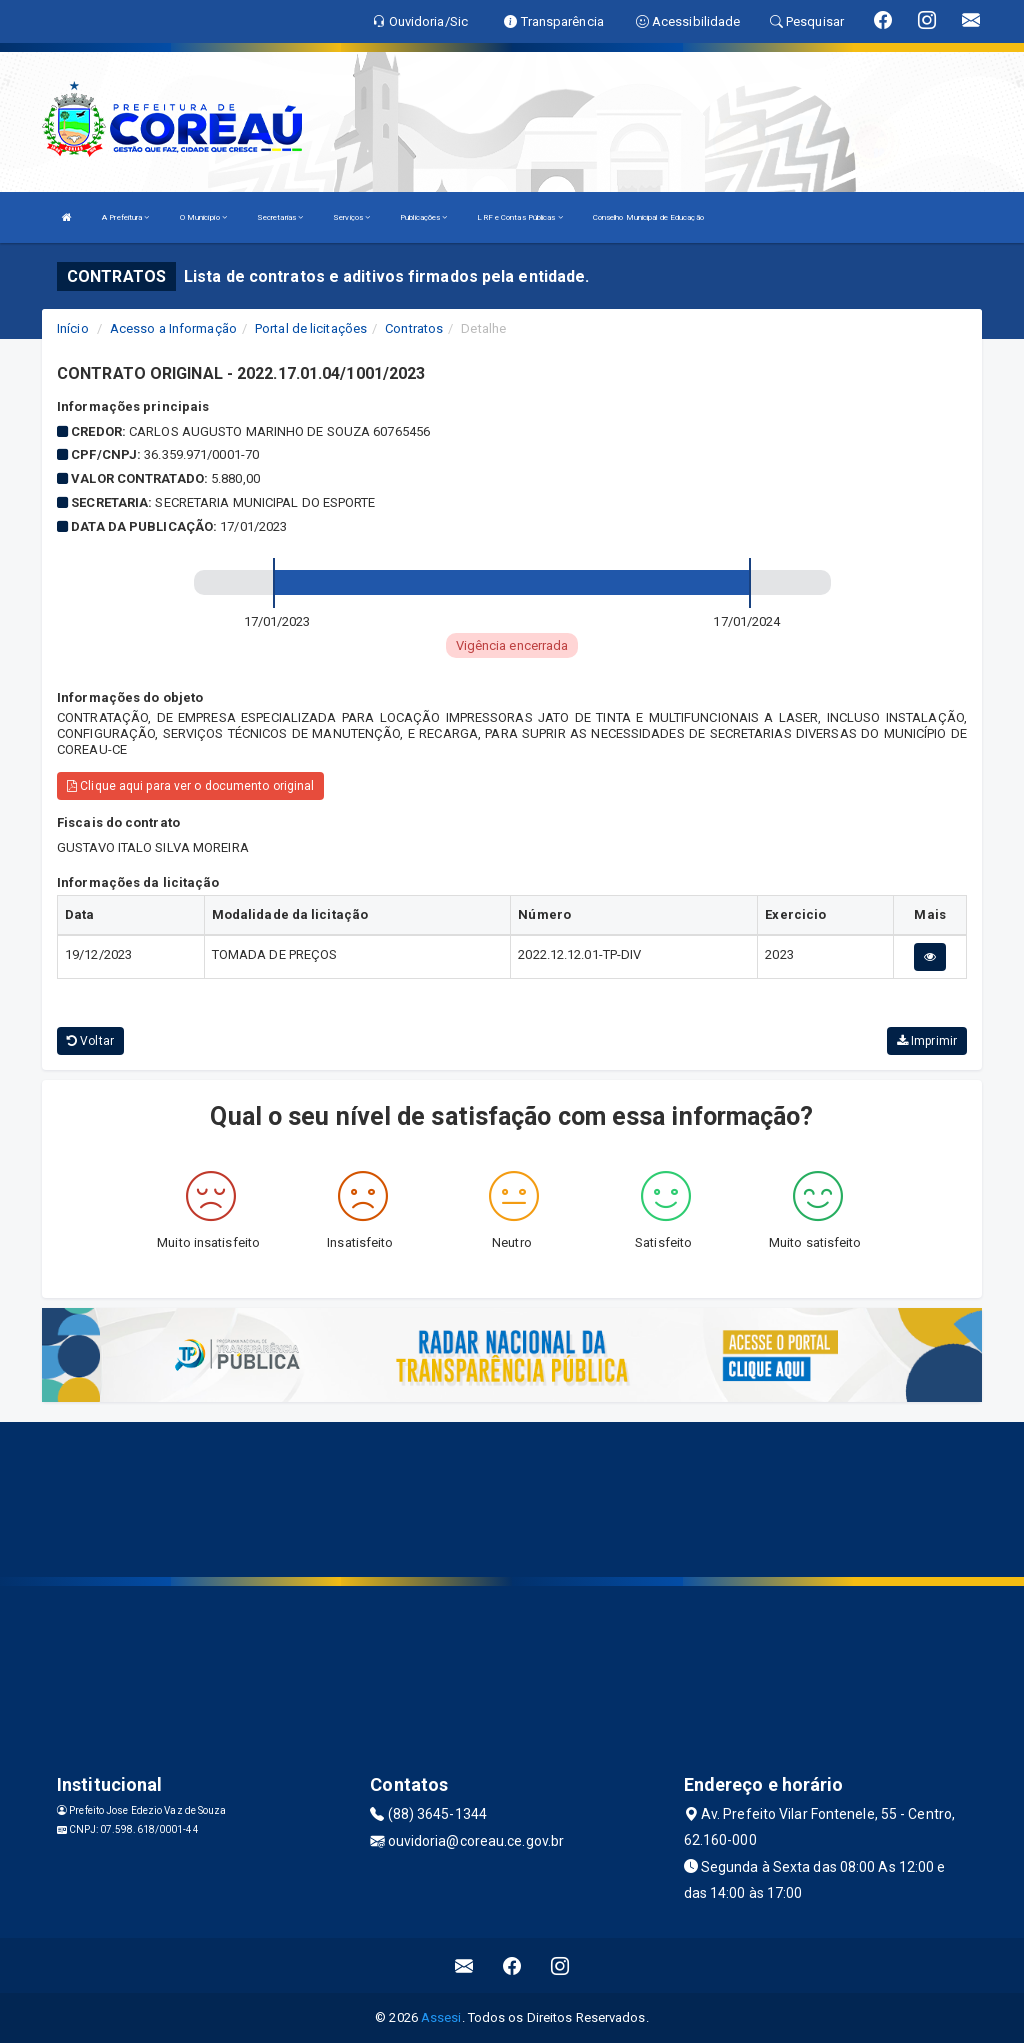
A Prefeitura (125, 217)
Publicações (423, 217)
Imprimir (927, 1041)
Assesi (441, 2017)
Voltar (90, 1041)
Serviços (351, 217)
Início (73, 328)
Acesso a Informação (173, 328)
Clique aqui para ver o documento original (190, 786)
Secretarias (280, 217)
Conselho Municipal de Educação (648, 217)
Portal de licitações (311, 328)
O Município (203, 217)
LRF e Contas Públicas (519, 217)
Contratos (414, 328)
